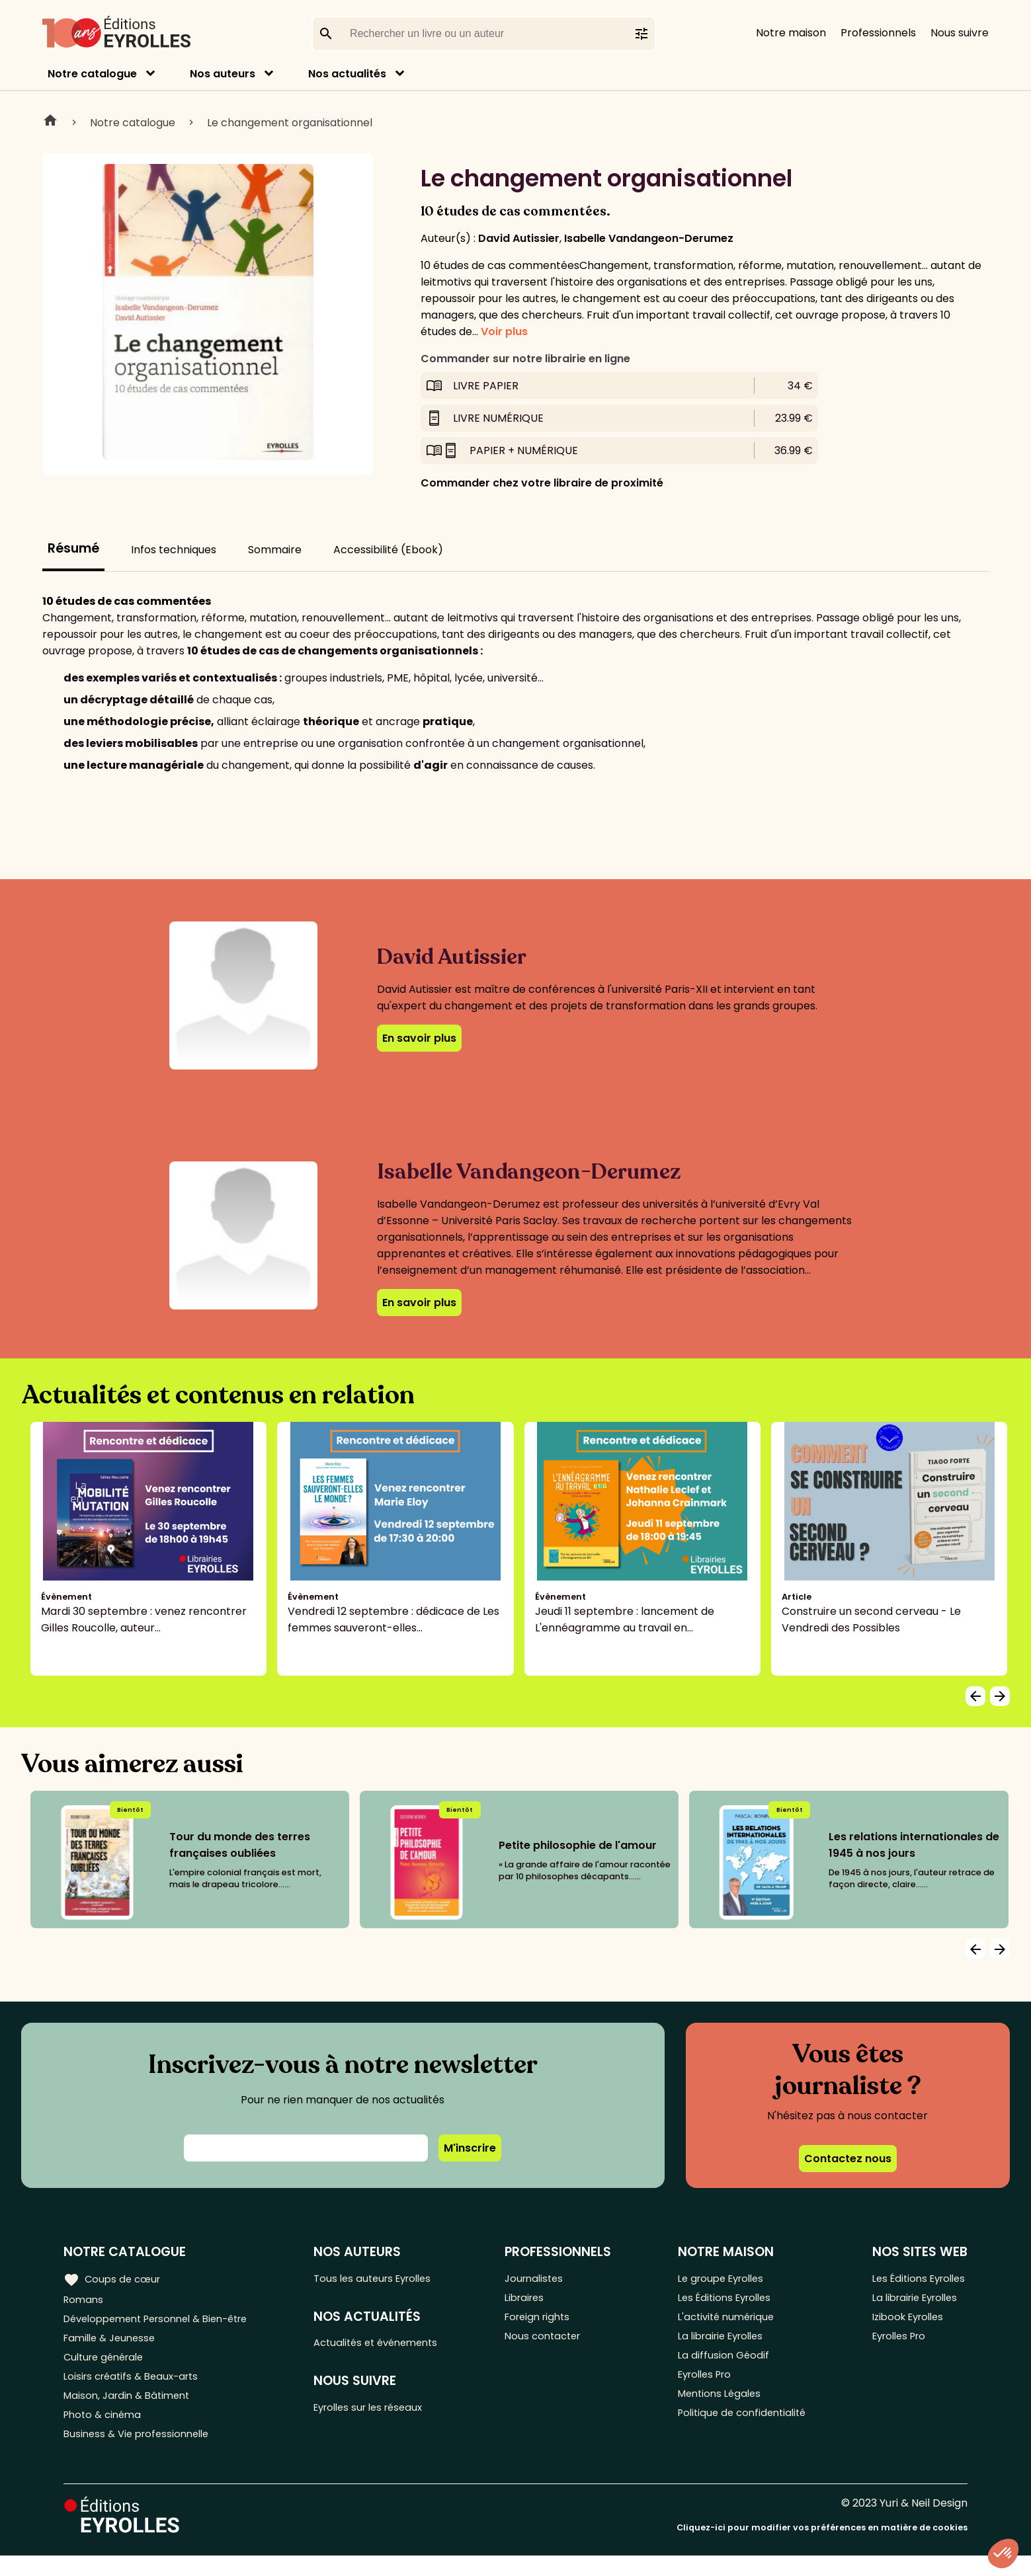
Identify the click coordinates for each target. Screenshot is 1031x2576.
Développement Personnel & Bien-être (165, 2322)
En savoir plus (419, 1038)
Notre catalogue (92, 73)
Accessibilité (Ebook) (388, 549)
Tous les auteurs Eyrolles (386, 2278)
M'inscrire (470, 2148)
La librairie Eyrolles (721, 2344)
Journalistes (544, 2278)
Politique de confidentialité (742, 2431)
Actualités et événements (390, 2346)
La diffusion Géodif (721, 2366)
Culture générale (107, 2366)
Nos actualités (347, 73)
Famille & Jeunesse (113, 2344)
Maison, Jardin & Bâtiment (130, 2409)
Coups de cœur (114, 2278)
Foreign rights (548, 2322)
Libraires (534, 2300)
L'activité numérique (726, 2322)
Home (50, 122)
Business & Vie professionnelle (141, 2453)
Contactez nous (847, 2158)
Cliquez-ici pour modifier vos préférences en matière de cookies (822, 2548)
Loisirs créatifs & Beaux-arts (135, 2388)
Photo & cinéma (105, 2431)
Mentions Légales (718, 2409)
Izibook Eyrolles (905, 2322)
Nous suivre (959, 32)
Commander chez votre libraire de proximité (542, 482)
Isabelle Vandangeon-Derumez (648, 238)
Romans (84, 2300)
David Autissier (518, 238)
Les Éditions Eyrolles (725, 2300)
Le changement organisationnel (289, 122)
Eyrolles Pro (704, 2388)
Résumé (73, 548)
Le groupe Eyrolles (721, 2278)
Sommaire (275, 549)
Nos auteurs (222, 73)
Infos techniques (173, 549)
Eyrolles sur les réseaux (382, 2413)
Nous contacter (553, 2344)
